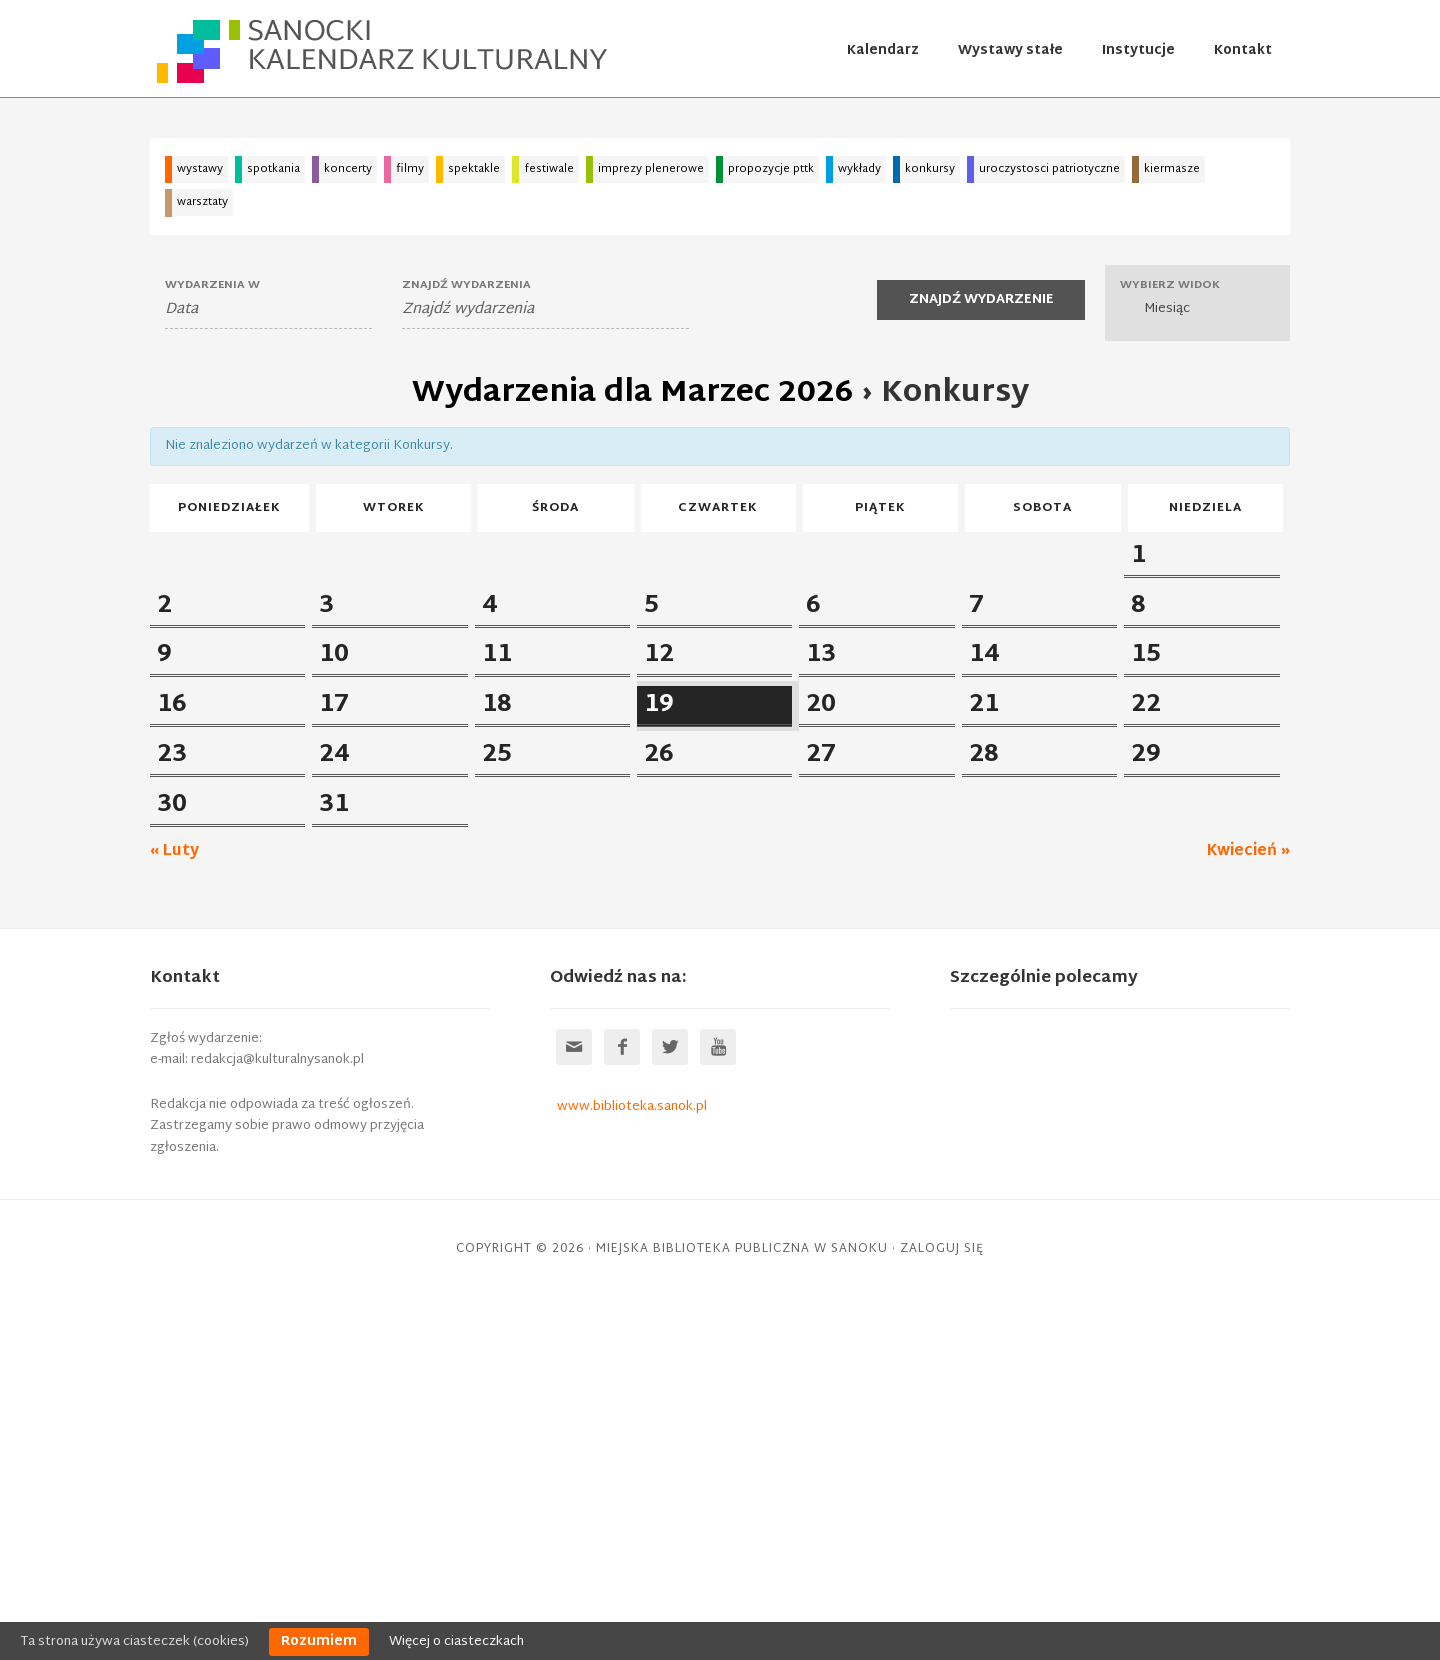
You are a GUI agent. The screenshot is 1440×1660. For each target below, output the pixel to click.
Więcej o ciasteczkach (456, 1642)
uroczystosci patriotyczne (1049, 169)
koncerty (348, 169)
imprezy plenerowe (651, 169)
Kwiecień (1248, 1212)
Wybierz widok (1170, 285)
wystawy (200, 169)
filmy (410, 169)
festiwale (549, 169)
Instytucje (1138, 51)
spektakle (474, 169)
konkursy (930, 169)
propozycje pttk (771, 169)
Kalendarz (883, 51)
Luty (174, 1212)
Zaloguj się (942, 1610)
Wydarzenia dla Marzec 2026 (633, 393)
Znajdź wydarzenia (466, 285)
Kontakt (1243, 51)
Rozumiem (319, 1642)
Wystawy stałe (1010, 51)
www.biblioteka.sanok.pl (632, 1468)
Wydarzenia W (212, 285)
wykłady (859, 169)
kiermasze (1172, 169)
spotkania (273, 169)
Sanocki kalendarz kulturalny (384, 51)
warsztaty (202, 202)
